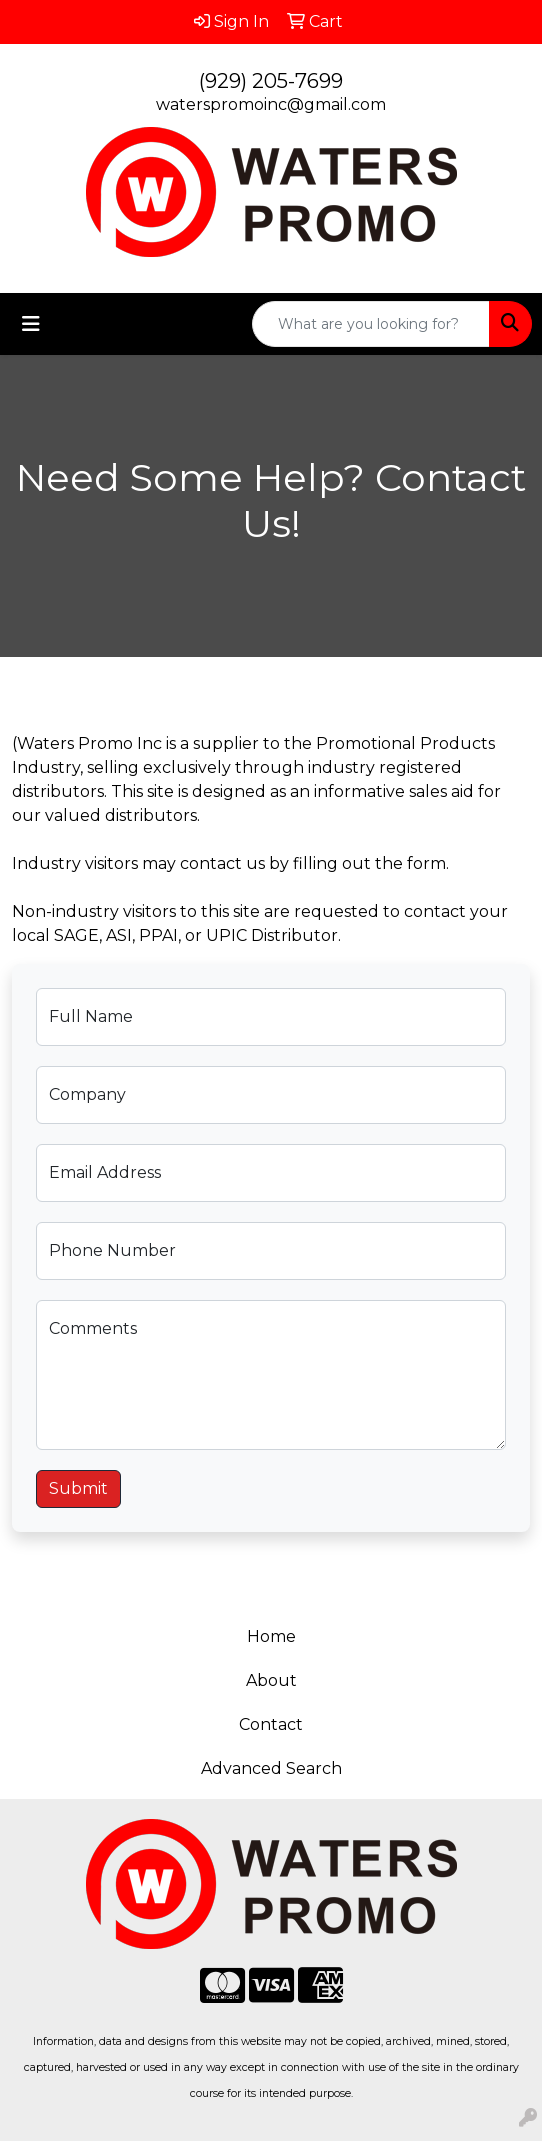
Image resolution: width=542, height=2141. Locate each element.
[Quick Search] (371, 324)
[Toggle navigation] (31, 324)
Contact (271, 1724)
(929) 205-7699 (271, 81)
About (271, 1680)
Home (271, 1636)
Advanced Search (271, 1768)
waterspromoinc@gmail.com (271, 104)
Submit (78, 1488)
